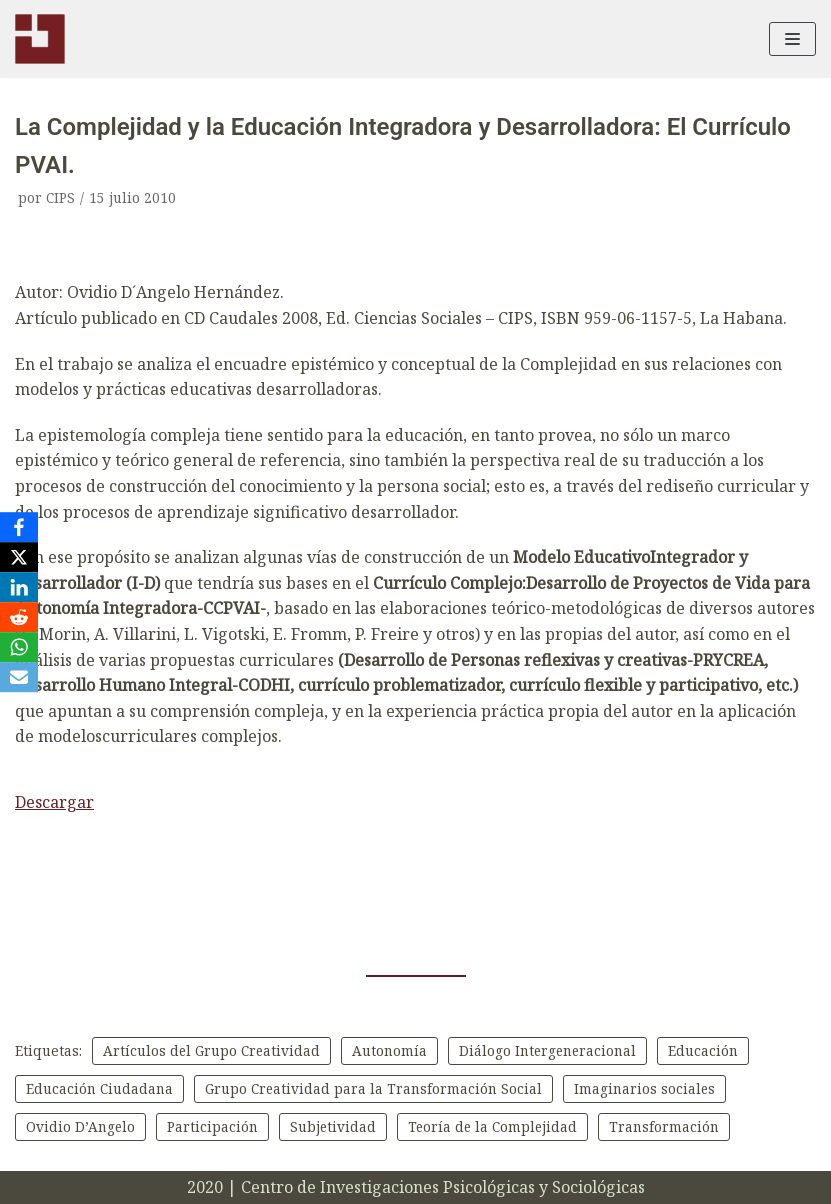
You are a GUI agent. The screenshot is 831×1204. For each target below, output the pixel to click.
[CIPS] (40, 39)
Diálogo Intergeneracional (551, 1050)
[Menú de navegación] (792, 39)
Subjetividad (334, 1126)
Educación (708, 1050)
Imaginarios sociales (646, 1088)
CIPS (60, 197)
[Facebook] (19, 527)
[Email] (19, 677)
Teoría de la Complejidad (496, 1126)
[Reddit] (19, 617)
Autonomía (391, 1050)
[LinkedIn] (19, 587)
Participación (213, 1126)
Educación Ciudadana (99, 1088)
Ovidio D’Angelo (81, 1126)
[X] (19, 557)
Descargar (54, 802)
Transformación (669, 1126)
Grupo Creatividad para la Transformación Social (374, 1088)
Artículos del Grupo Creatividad (212, 1050)
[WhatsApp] (19, 647)
